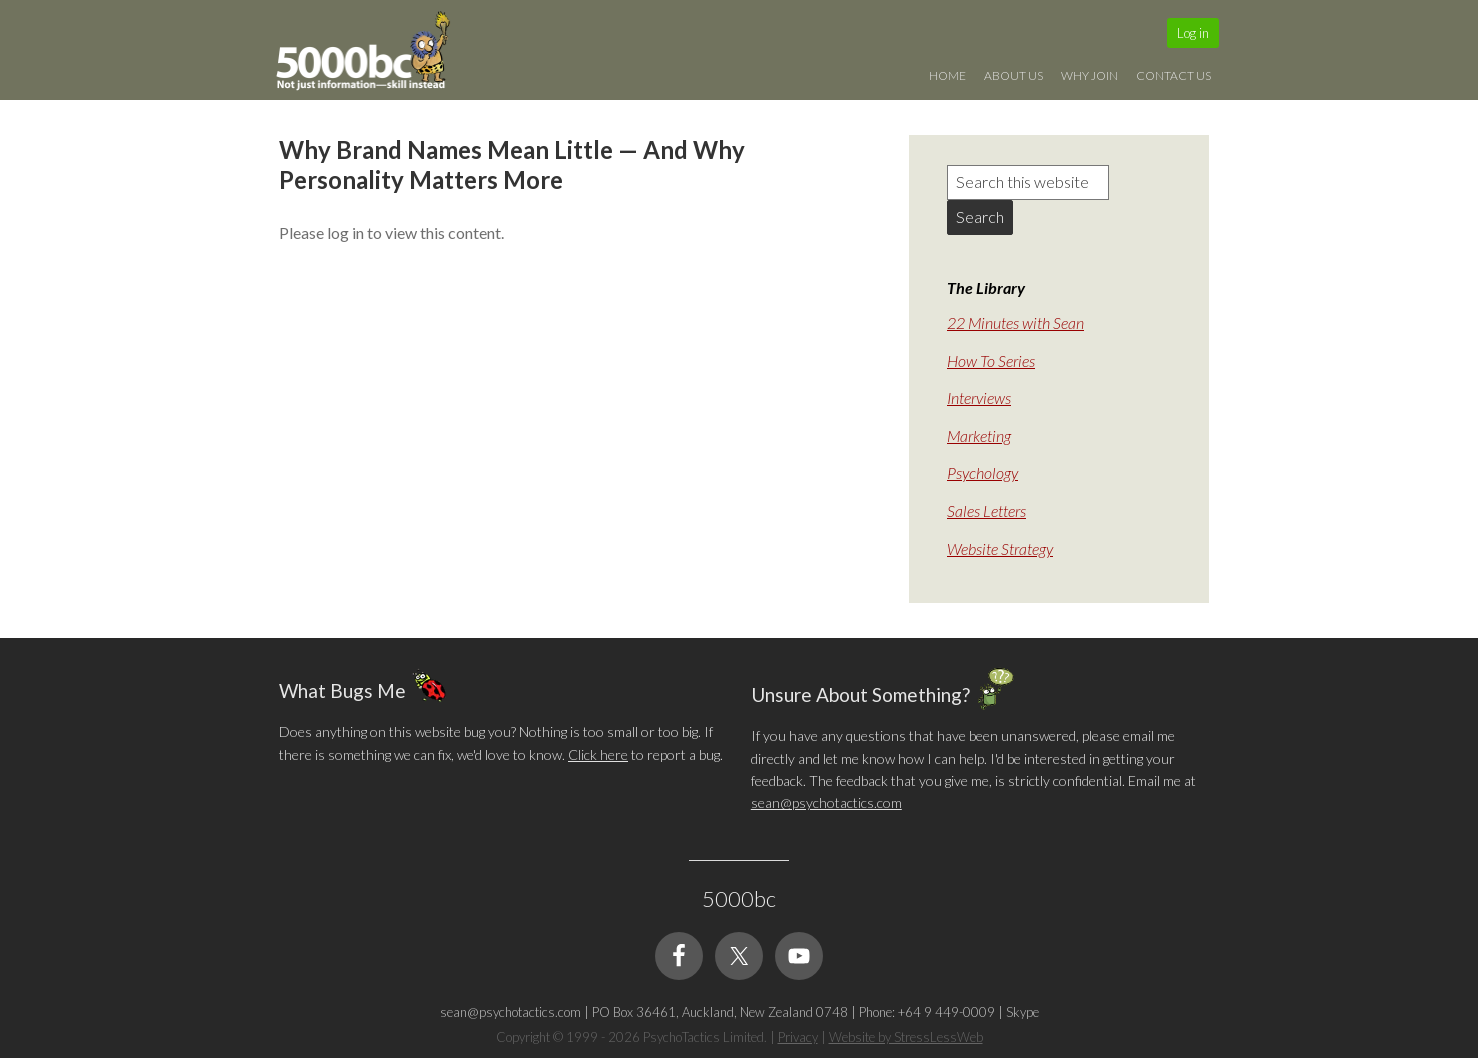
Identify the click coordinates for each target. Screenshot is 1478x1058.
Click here (598, 754)
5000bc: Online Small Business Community (374, 55)
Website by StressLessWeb (906, 1037)
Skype (1022, 1012)
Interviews (979, 397)
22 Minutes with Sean (1015, 322)
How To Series (991, 360)
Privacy (798, 1037)
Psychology (982, 472)
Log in (1193, 33)
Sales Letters (986, 510)
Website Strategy (1000, 548)
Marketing (979, 435)
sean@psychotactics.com (826, 802)
